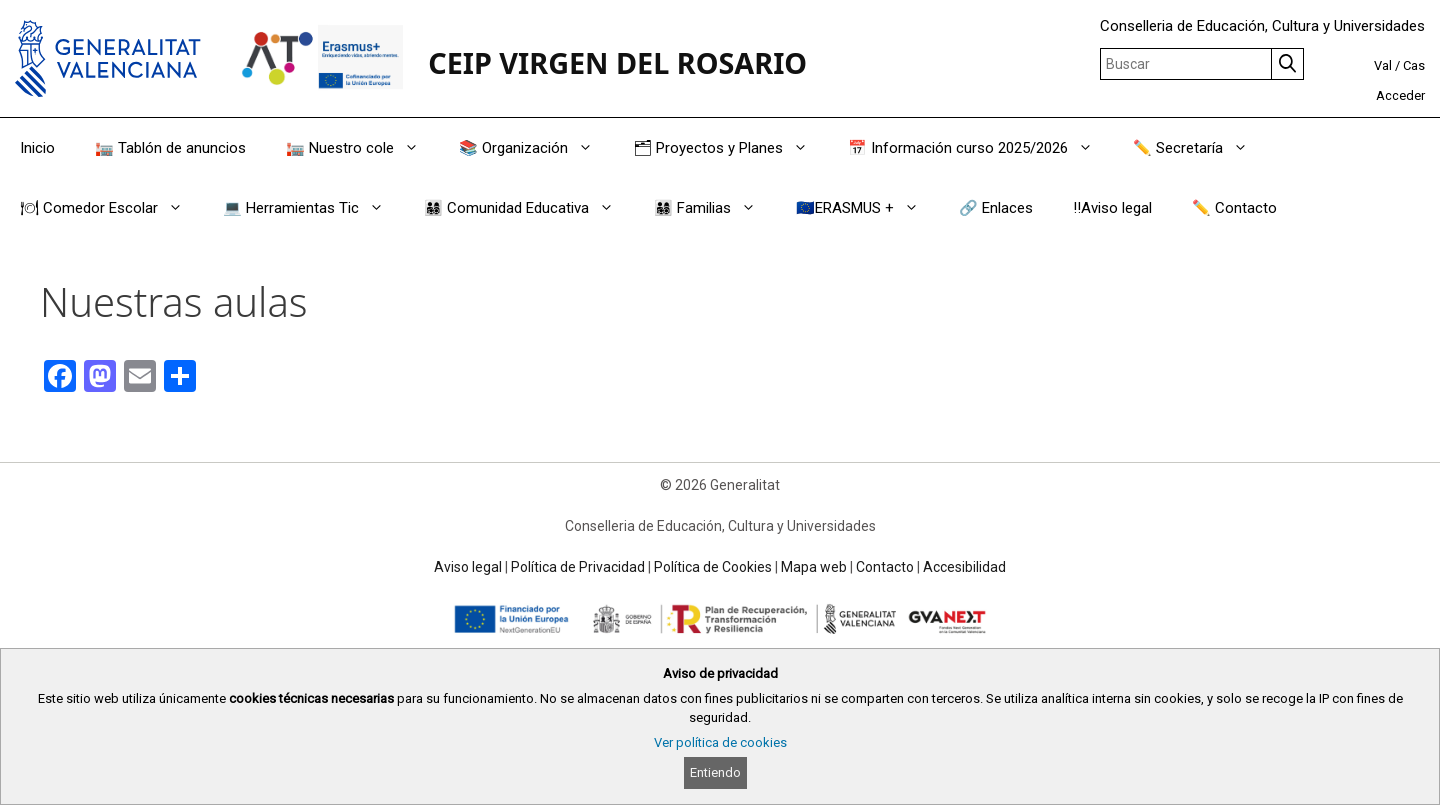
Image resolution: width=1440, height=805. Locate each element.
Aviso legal (468, 567)
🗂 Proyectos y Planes (730, 148)
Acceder (1400, 95)
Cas (1414, 65)
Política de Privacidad (578, 567)
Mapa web (814, 567)
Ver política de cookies (720, 742)
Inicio (37, 148)
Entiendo (715, 772)
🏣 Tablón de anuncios (170, 148)
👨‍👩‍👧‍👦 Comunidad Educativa (529, 208)
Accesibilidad (964, 567)
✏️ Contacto (1234, 208)
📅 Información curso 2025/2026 (980, 148)
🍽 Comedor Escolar (111, 208)
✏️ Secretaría (1200, 148)
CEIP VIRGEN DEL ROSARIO (617, 62)
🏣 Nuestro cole (362, 148)
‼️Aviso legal (1112, 208)
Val (1383, 65)
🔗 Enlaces (996, 208)
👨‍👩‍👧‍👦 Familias (715, 208)
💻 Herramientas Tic (313, 208)
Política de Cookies (713, 567)
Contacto (885, 567)
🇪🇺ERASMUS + (867, 208)
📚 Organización (536, 148)
